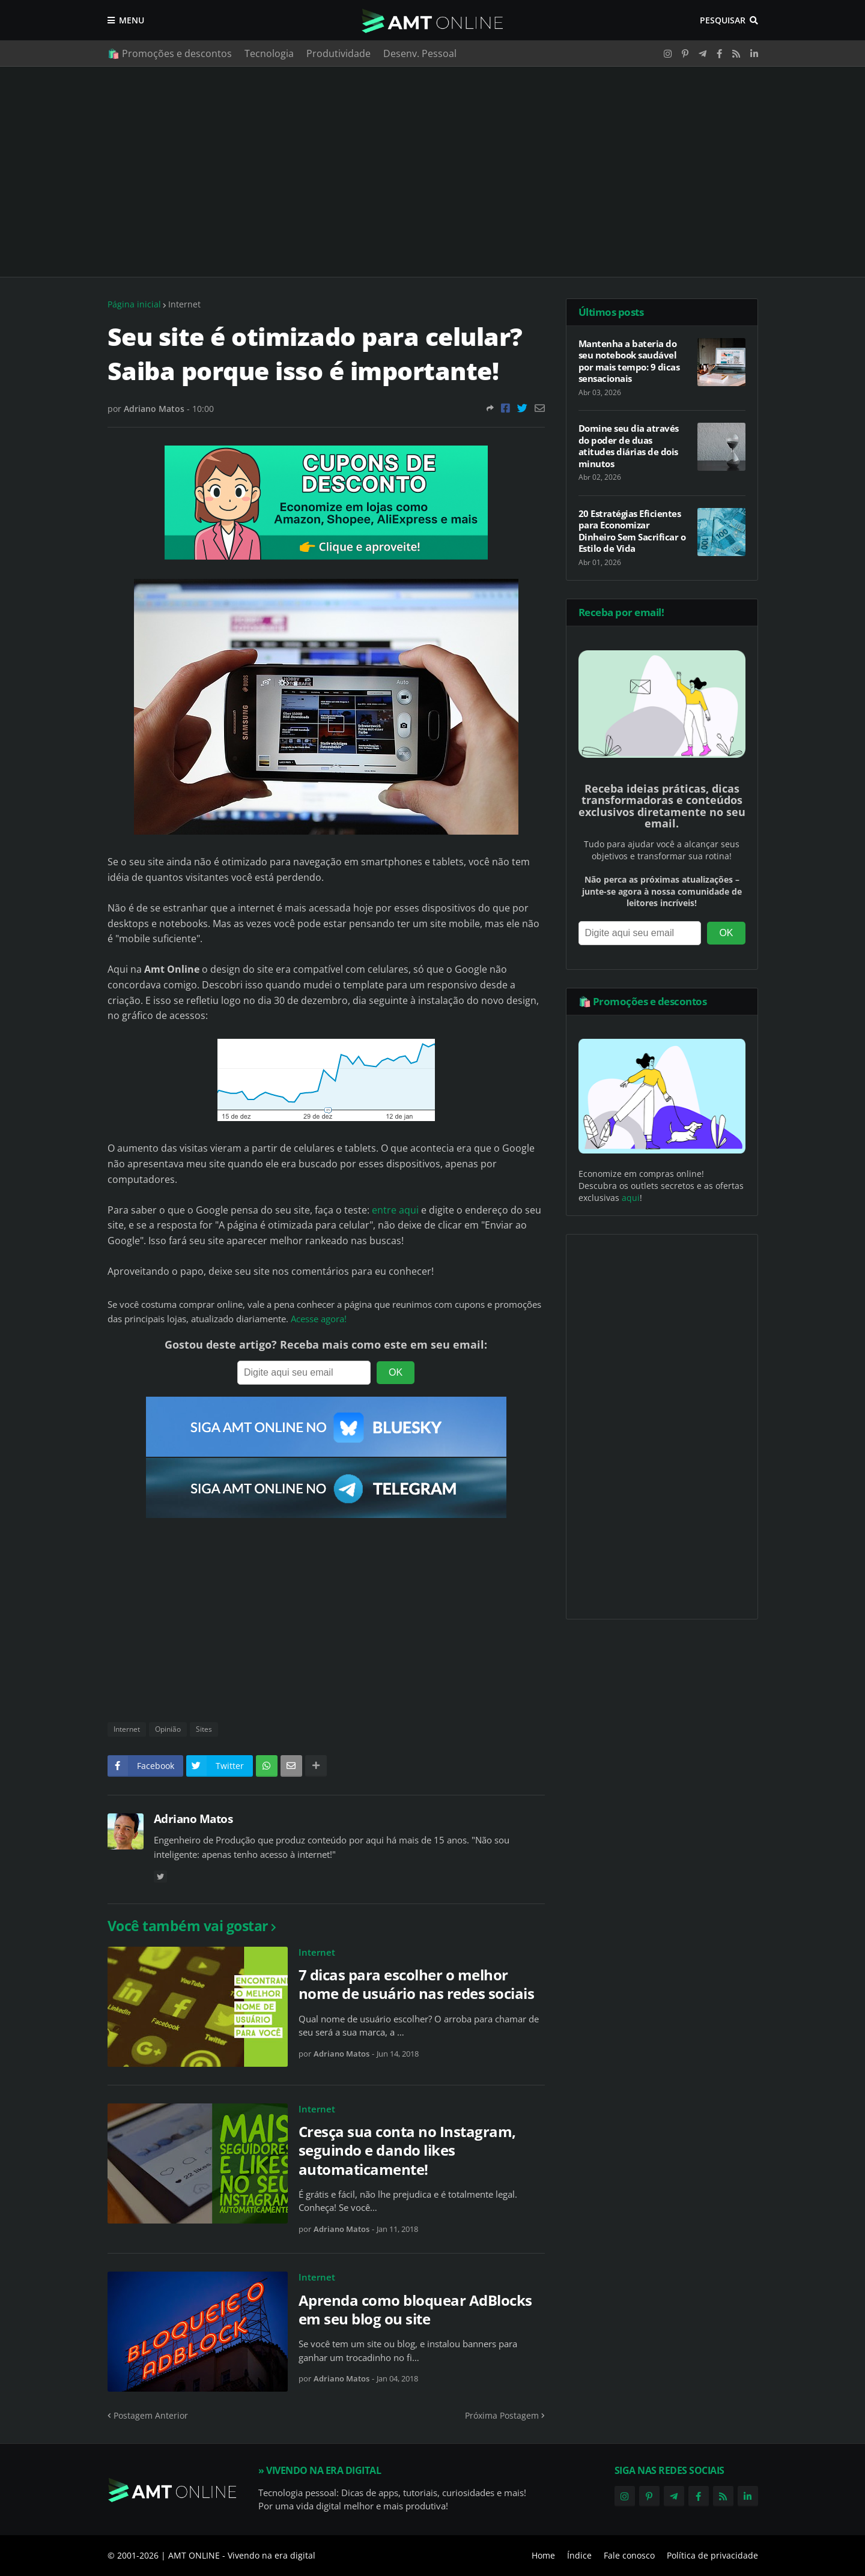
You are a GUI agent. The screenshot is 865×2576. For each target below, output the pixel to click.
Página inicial (134, 304)
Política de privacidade (712, 2555)
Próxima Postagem (502, 2415)
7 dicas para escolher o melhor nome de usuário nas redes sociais (417, 1984)
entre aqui (395, 1210)
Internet (184, 304)
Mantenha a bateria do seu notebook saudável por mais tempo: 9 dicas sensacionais (629, 361)
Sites (204, 1729)
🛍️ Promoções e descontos (170, 53)
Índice (579, 2555)
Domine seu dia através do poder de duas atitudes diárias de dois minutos (628, 446)
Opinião (168, 1729)
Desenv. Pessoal (420, 53)
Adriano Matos (193, 1819)
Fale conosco (629, 2555)
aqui (631, 1197)
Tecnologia (269, 53)
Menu (131, 20)
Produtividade (338, 53)
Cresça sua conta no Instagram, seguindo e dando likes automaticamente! (407, 2150)
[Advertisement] (433, 172)
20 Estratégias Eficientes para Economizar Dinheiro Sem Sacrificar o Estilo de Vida (632, 531)
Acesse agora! (319, 1319)
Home (543, 2555)
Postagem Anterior (151, 2415)
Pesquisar (722, 20)
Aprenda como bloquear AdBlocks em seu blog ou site (415, 2309)
